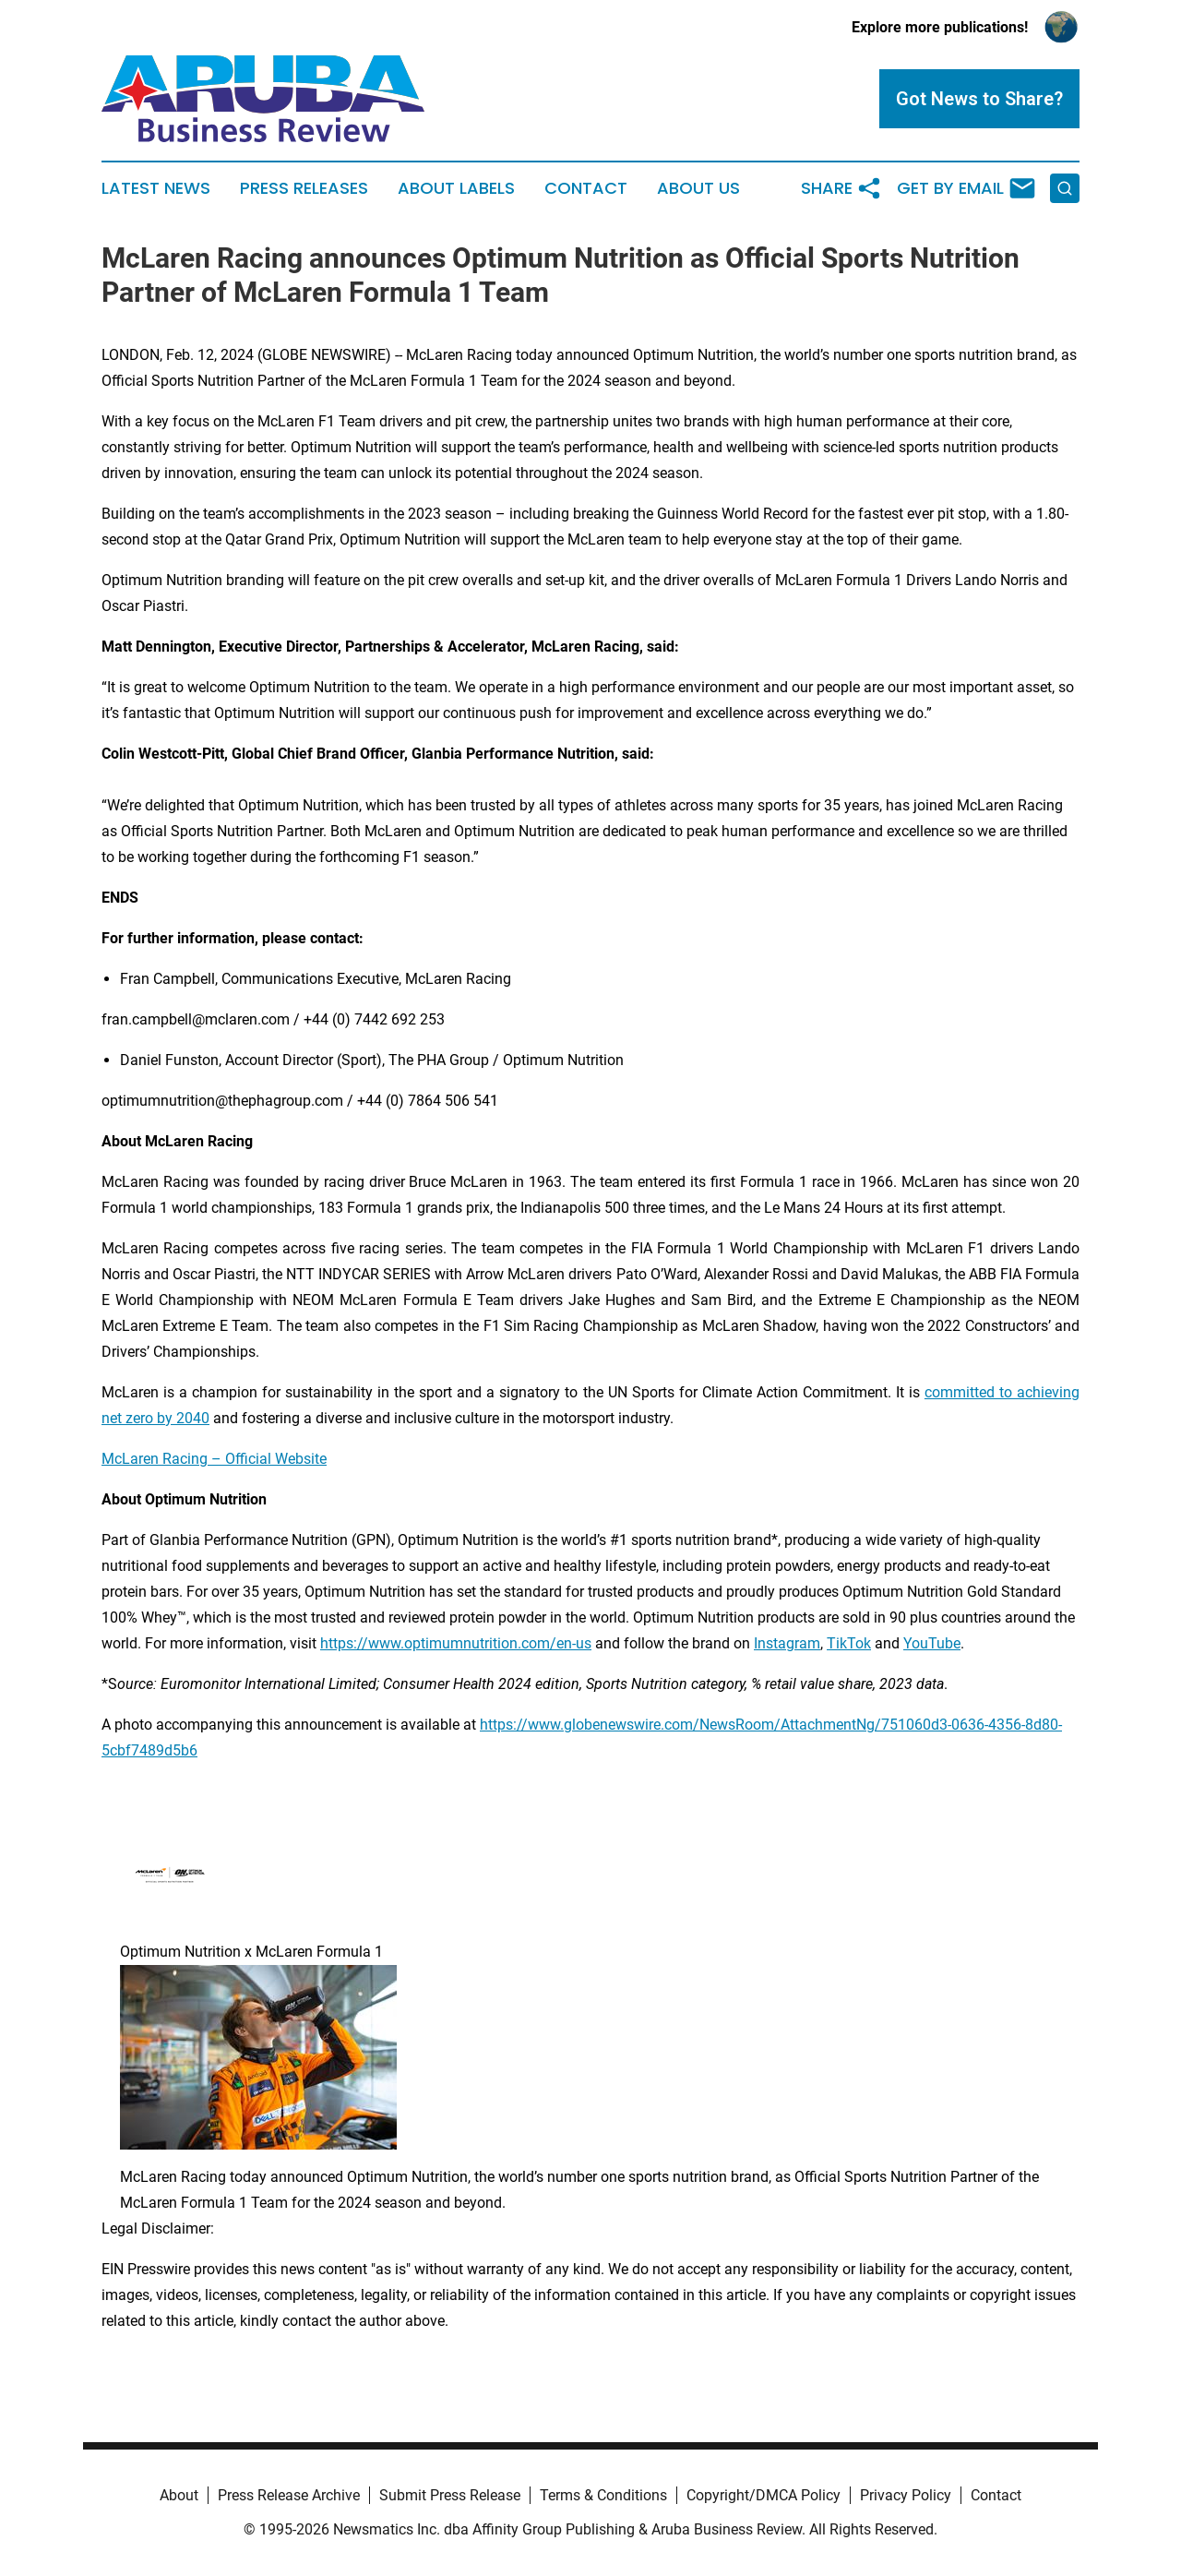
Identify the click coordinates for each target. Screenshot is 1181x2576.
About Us (698, 188)
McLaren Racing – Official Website (214, 1459)
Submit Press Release (449, 2495)
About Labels (456, 188)
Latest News (155, 188)
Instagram (787, 1643)
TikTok (849, 1643)
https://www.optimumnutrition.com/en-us (455, 1643)
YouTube (931, 1643)
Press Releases (304, 188)
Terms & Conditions (603, 2495)
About (179, 2495)
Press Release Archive (289, 2495)
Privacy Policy (905, 2495)
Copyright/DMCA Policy (763, 2495)
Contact (585, 188)
